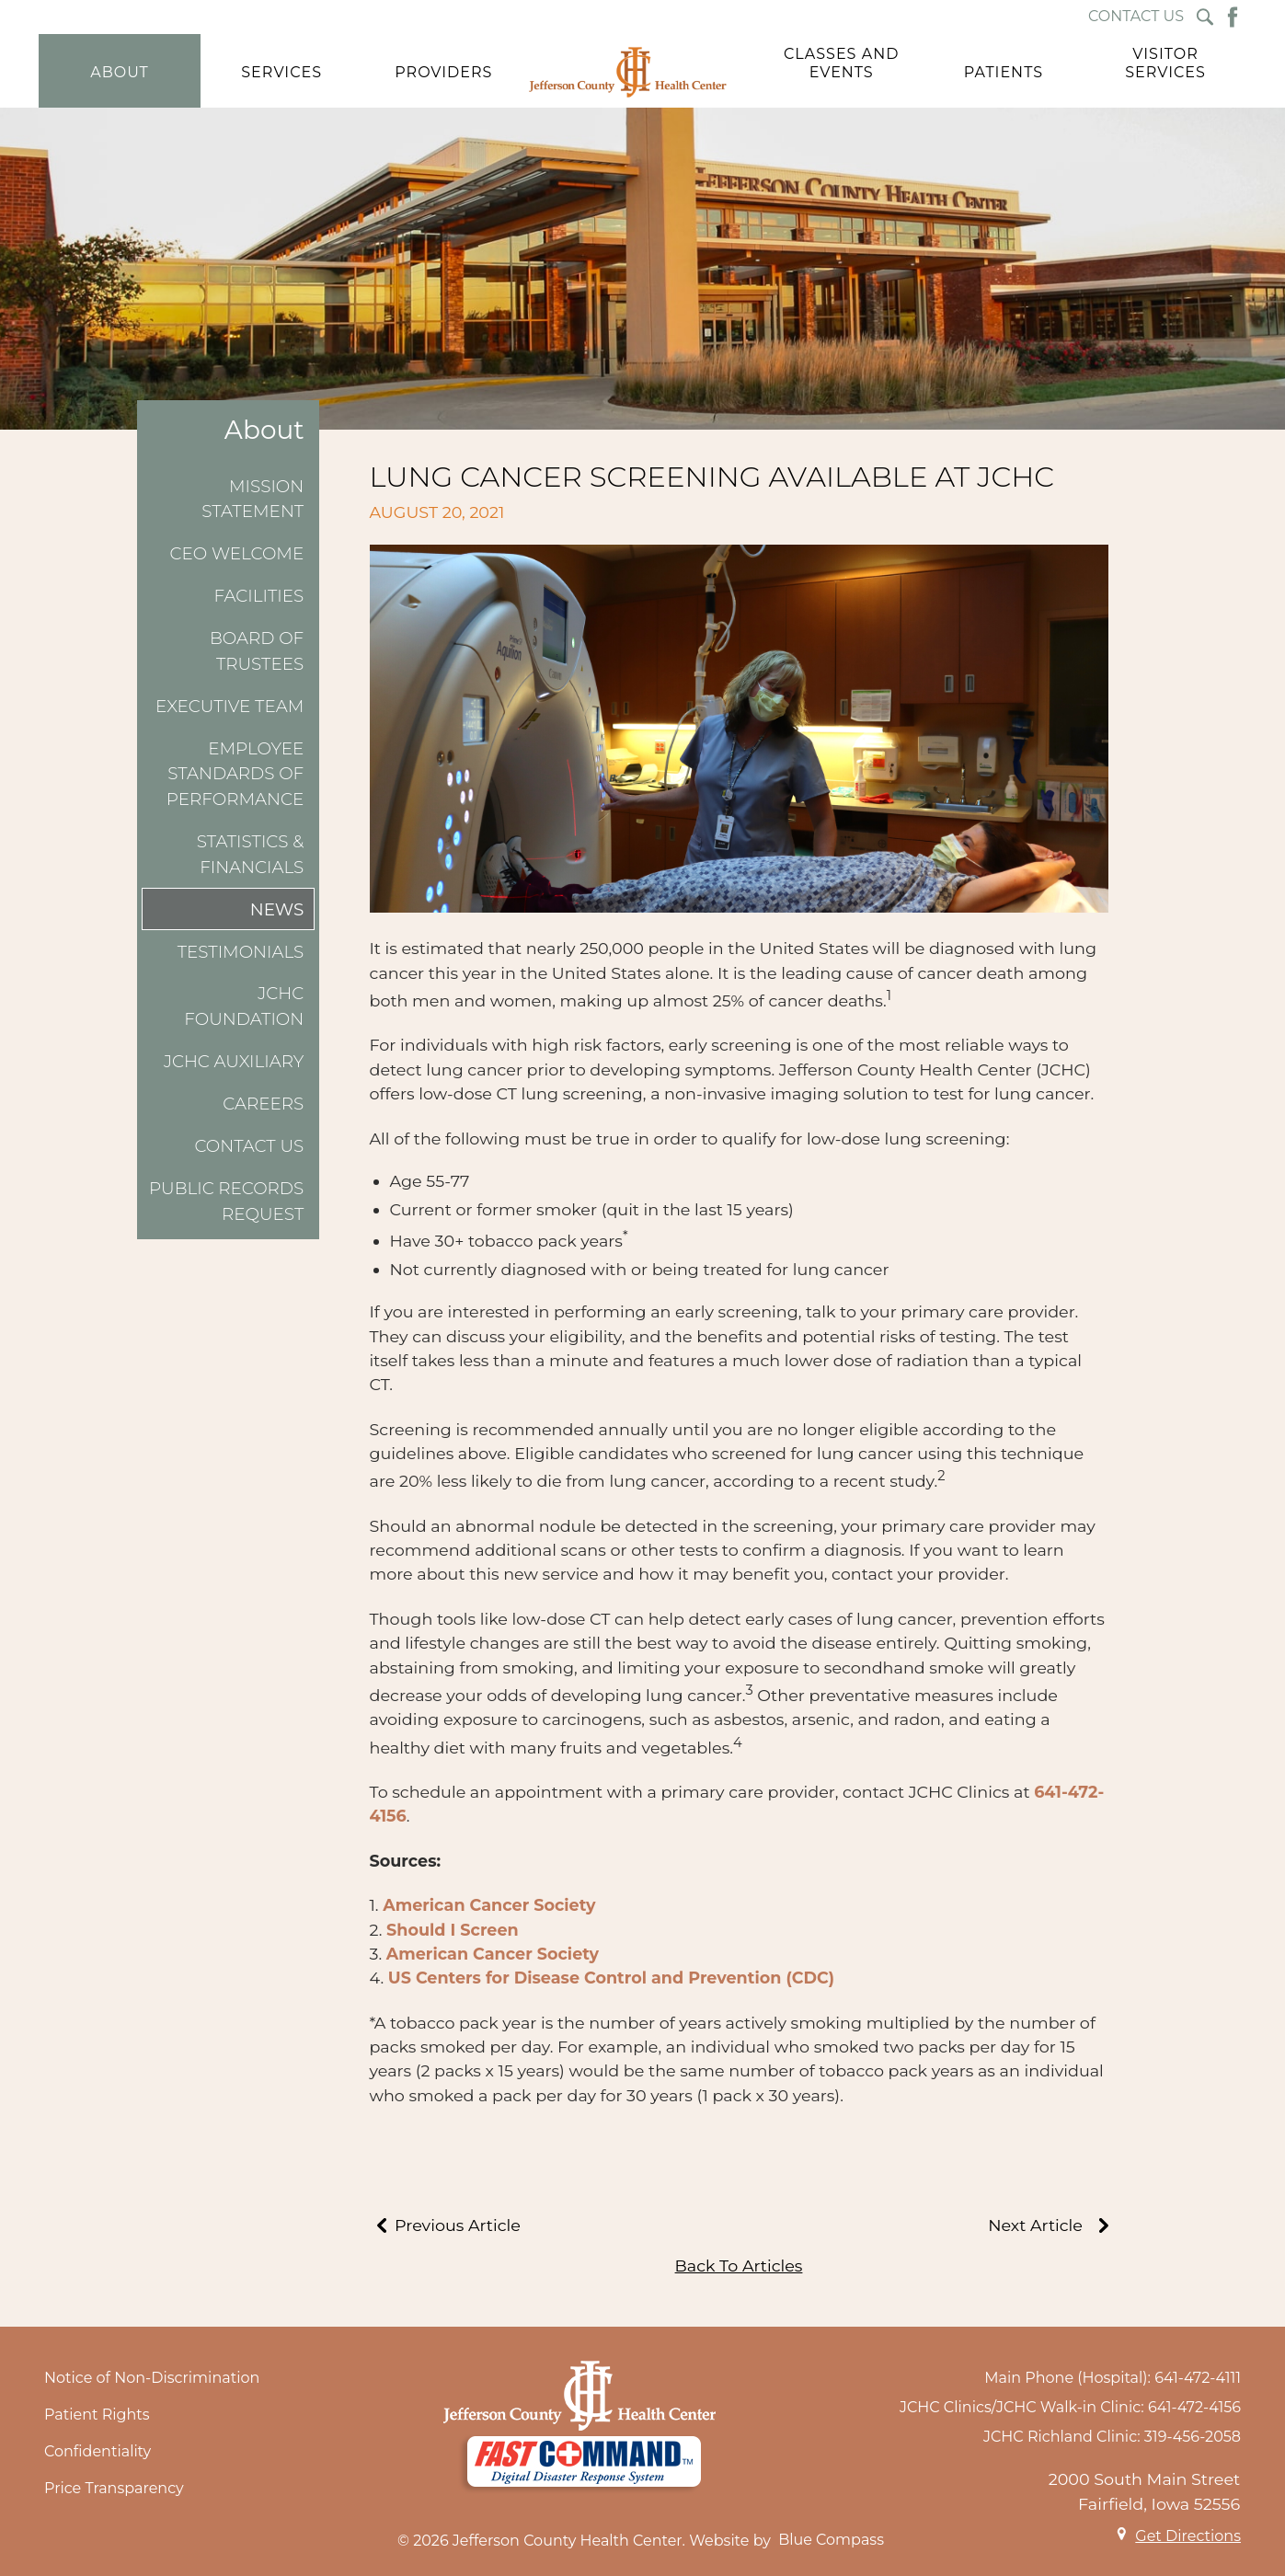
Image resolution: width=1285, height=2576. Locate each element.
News (277, 909)
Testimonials (241, 951)
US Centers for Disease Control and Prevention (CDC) (611, 1977)
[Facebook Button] (1232, 17)
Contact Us (249, 1145)
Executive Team (229, 706)
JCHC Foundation (244, 1006)
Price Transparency (114, 2488)
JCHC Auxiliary (234, 1061)
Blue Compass (831, 2539)
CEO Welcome (237, 553)
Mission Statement (252, 499)
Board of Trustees (257, 650)
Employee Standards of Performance (235, 774)
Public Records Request (226, 1201)
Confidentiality (97, 2451)
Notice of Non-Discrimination (151, 2377)
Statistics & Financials (250, 854)
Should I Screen (452, 1929)
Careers (263, 1103)
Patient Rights (97, 2414)
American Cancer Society (489, 1905)
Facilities (259, 595)
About (264, 430)
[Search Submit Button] (1205, 17)
